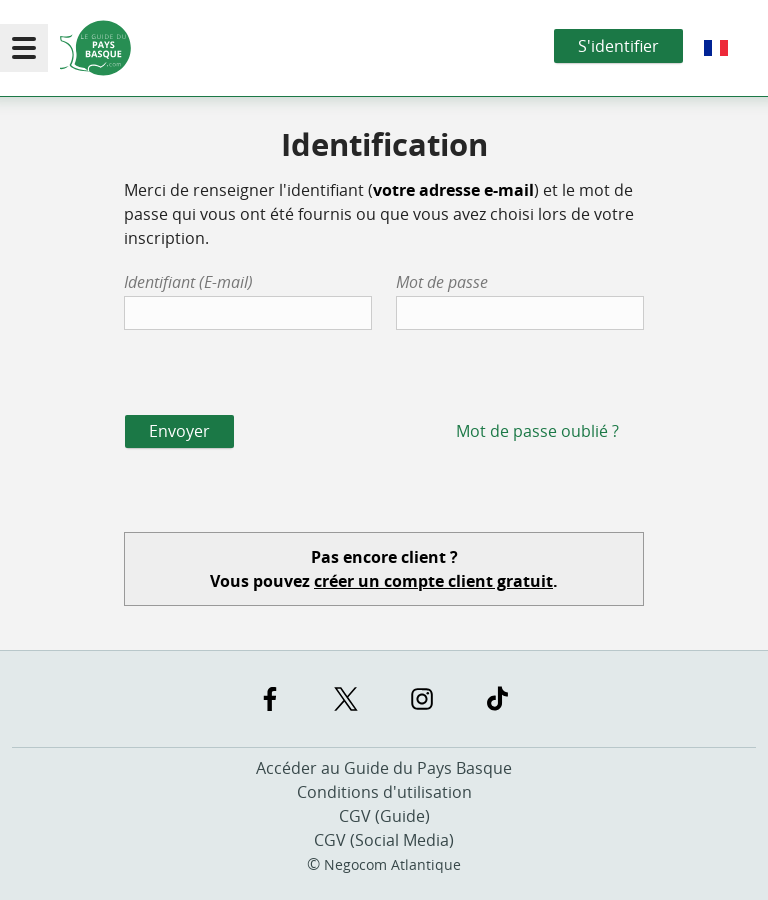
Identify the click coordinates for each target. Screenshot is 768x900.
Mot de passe (442, 282)
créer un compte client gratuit (433, 581)
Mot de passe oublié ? (537, 431)
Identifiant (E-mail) (188, 282)
